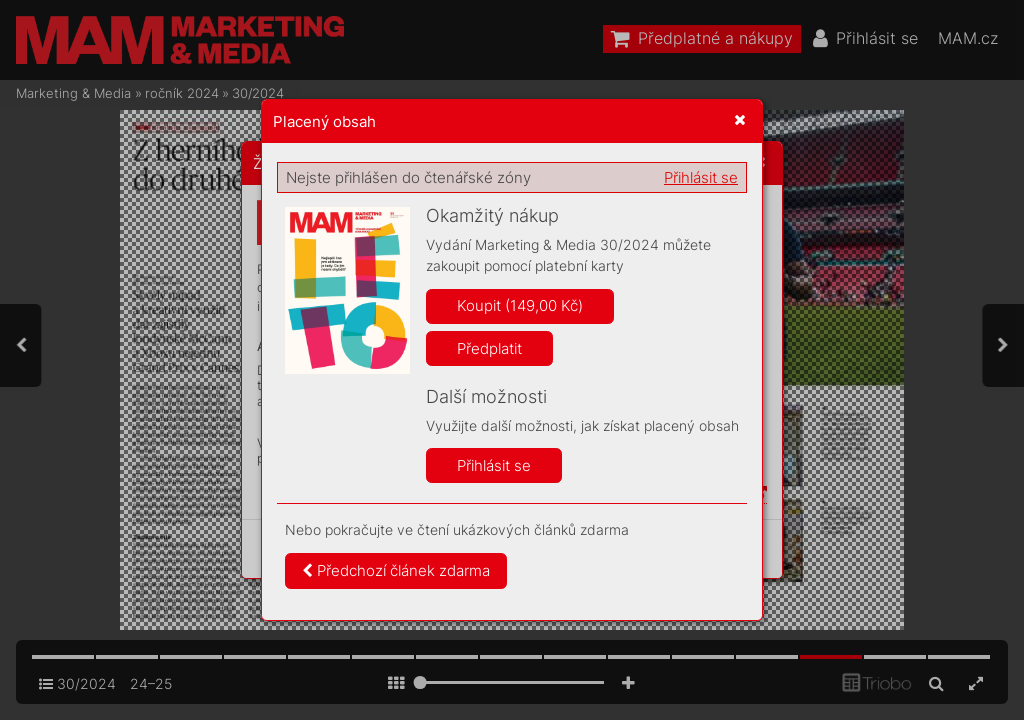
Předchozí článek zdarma (396, 570)
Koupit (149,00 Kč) (520, 305)
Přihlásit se (701, 177)
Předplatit (489, 348)
